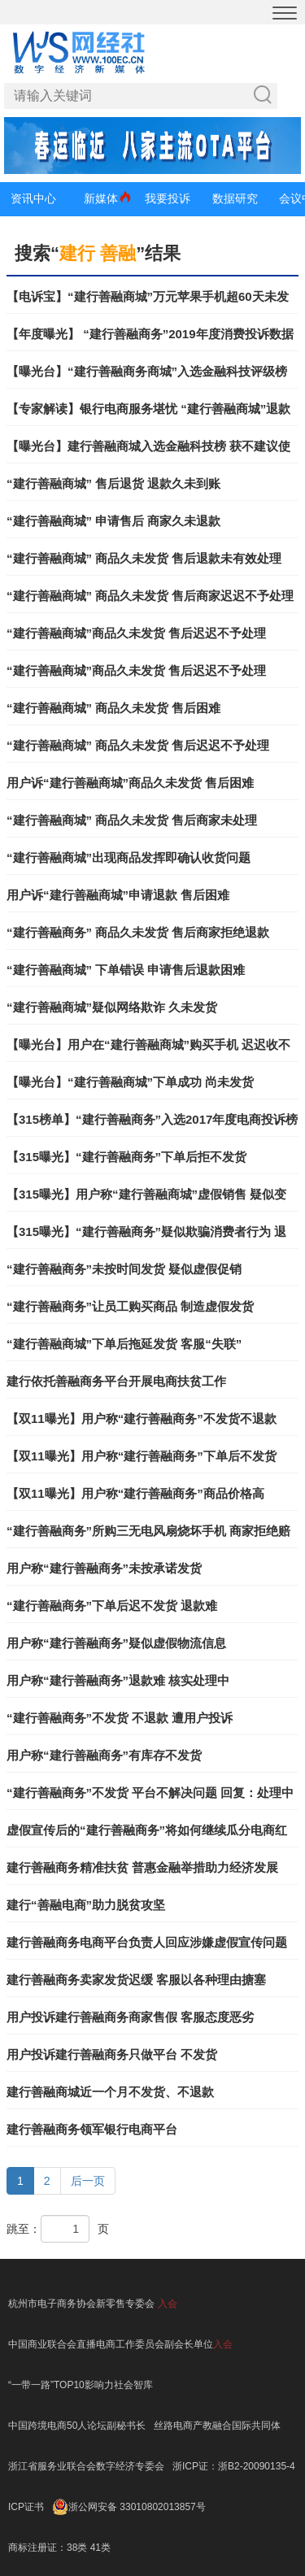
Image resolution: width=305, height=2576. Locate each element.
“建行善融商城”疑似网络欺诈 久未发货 (112, 1007)
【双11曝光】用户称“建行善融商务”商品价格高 (135, 1493)
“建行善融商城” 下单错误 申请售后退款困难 (126, 970)
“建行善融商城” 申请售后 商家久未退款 (113, 521)
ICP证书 (26, 2507)
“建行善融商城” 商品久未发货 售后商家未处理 (132, 820)
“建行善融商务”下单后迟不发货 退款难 (112, 1605)
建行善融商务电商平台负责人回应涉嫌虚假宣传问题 (147, 1942)
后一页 (88, 2180)
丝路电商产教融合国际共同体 (217, 2425)
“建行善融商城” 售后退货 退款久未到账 (113, 483)
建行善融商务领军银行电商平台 (92, 2129)
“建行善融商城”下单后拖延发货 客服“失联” (124, 1344)
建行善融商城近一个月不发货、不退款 (110, 2092)
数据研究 (235, 198)
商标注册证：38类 (49, 2547)
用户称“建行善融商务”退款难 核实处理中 (118, 1680)
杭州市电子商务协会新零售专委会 (81, 2303)
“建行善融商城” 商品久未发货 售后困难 (113, 708)
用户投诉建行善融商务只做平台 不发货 (112, 2054)
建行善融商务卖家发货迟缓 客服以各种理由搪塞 (136, 1979)
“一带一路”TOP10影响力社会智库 (80, 2385)
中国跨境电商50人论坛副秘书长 (77, 2425)
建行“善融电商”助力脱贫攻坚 (86, 1905)
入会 (167, 2303)
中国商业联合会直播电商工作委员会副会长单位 (110, 2344)
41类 (100, 2547)
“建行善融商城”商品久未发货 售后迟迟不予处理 (136, 633)
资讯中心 (33, 198)
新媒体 (101, 198)
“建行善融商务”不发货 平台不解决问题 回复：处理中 (150, 1792)
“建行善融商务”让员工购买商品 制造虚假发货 (130, 1306)
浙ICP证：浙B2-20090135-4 (233, 2466)
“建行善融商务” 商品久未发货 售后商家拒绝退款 (138, 932)
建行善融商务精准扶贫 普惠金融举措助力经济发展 (142, 1867)
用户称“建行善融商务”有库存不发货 (104, 1755)
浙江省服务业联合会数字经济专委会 (86, 2466)
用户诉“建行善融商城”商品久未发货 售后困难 (130, 783)
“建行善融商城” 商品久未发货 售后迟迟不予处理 (138, 745)
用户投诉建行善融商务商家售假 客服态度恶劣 (130, 2017)
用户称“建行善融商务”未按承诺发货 (104, 1568)
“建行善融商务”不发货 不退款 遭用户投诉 (120, 1718)
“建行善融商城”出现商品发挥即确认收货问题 (129, 857)
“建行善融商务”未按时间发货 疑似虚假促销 (124, 1269)
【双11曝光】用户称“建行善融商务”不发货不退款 (142, 1418)
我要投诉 (167, 198)
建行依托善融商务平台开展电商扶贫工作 (116, 1381)
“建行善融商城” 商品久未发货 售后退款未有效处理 (144, 558)
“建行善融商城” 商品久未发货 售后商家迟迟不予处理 (150, 596)
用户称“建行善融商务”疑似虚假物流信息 (116, 1643)
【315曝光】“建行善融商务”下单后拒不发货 (126, 1157)
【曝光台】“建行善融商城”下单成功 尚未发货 (130, 1082)
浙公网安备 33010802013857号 (137, 2507)
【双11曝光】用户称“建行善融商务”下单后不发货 (142, 1456)
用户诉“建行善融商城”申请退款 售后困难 (118, 895)
